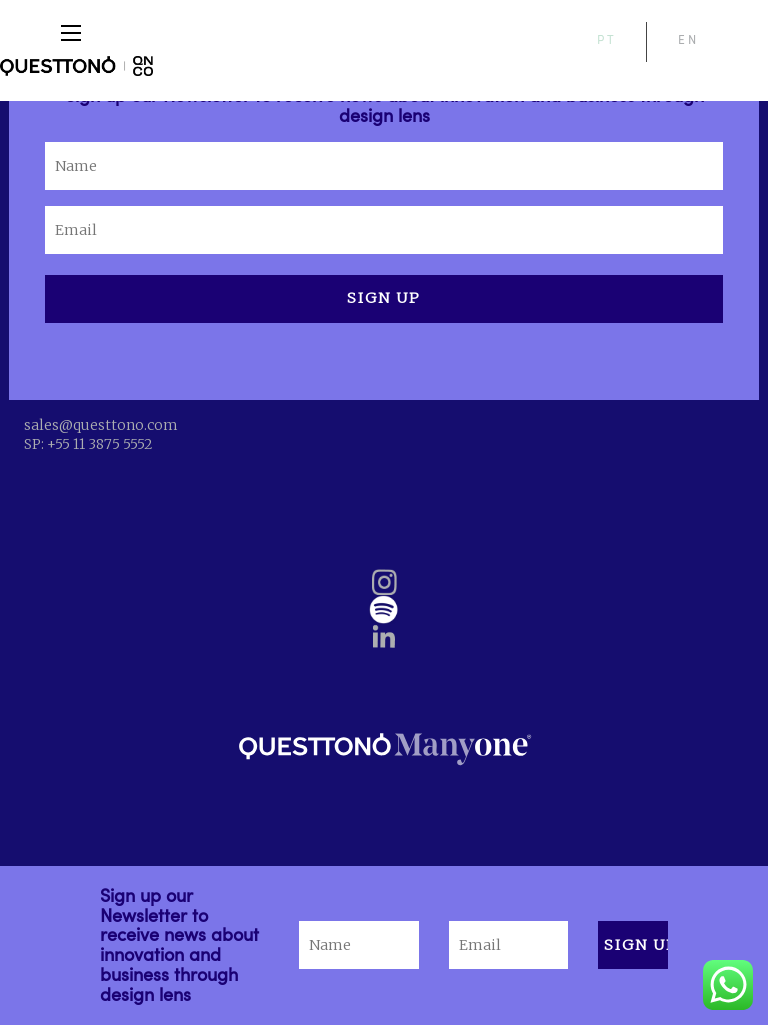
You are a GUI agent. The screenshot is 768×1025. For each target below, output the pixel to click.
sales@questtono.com (100, 425)
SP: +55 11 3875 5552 (88, 444)
